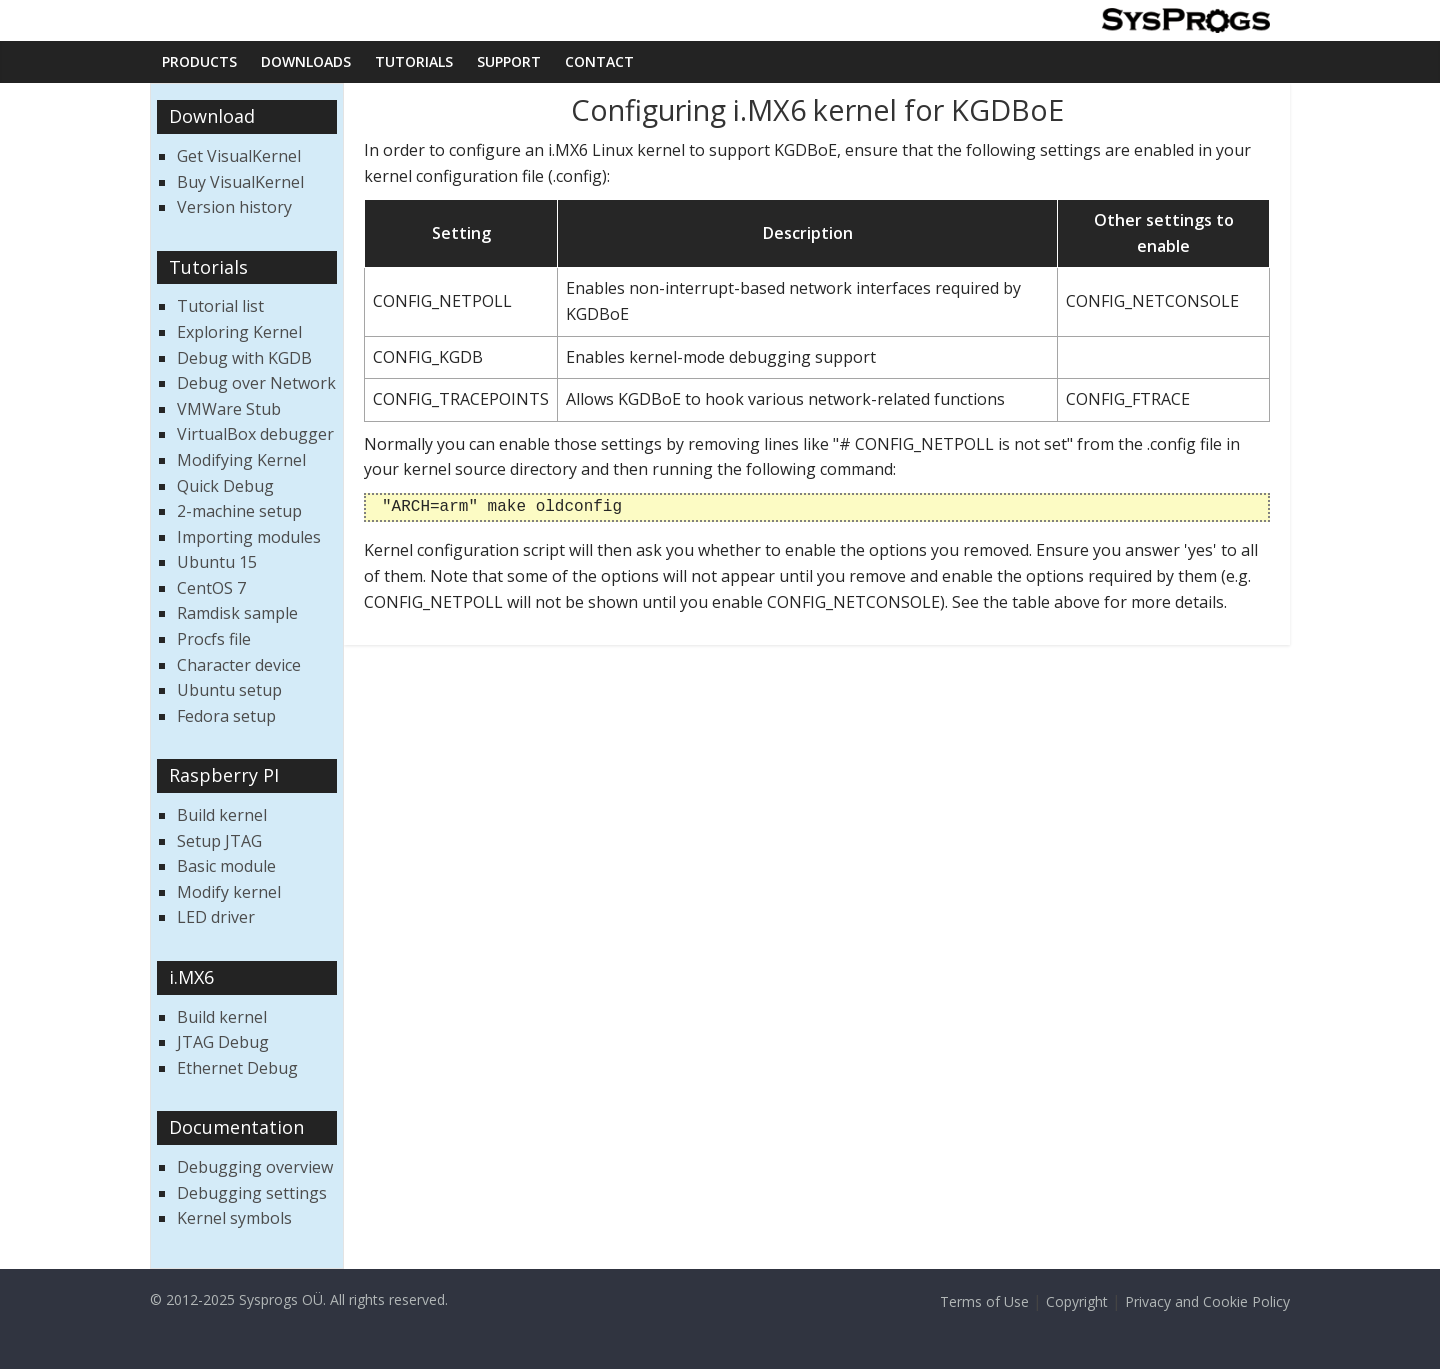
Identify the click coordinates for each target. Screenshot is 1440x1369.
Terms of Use (984, 1301)
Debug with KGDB (244, 358)
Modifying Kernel (241, 460)
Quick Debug (225, 486)
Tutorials (414, 61)
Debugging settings (252, 1193)
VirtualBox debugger (255, 434)
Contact (599, 61)
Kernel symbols (234, 1218)
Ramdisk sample (237, 613)
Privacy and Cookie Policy (1207, 1301)
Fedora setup (226, 716)
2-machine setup (239, 511)
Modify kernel (229, 892)
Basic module (226, 866)
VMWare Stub (229, 409)
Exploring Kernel (239, 332)
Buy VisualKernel (240, 182)
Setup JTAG (219, 841)
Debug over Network (256, 383)
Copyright (1077, 1301)
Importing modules (249, 537)
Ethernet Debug (237, 1068)
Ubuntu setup (229, 690)
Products (199, 61)
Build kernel (222, 815)
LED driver (216, 917)
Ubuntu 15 (217, 562)
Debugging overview (255, 1167)
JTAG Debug (223, 1042)
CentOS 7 (211, 588)
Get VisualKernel (239, 156)
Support (509, 61)
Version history (234, 207)
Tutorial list (220, 306)
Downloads (306, 61)
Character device (239, 665)
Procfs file (214, 639)
